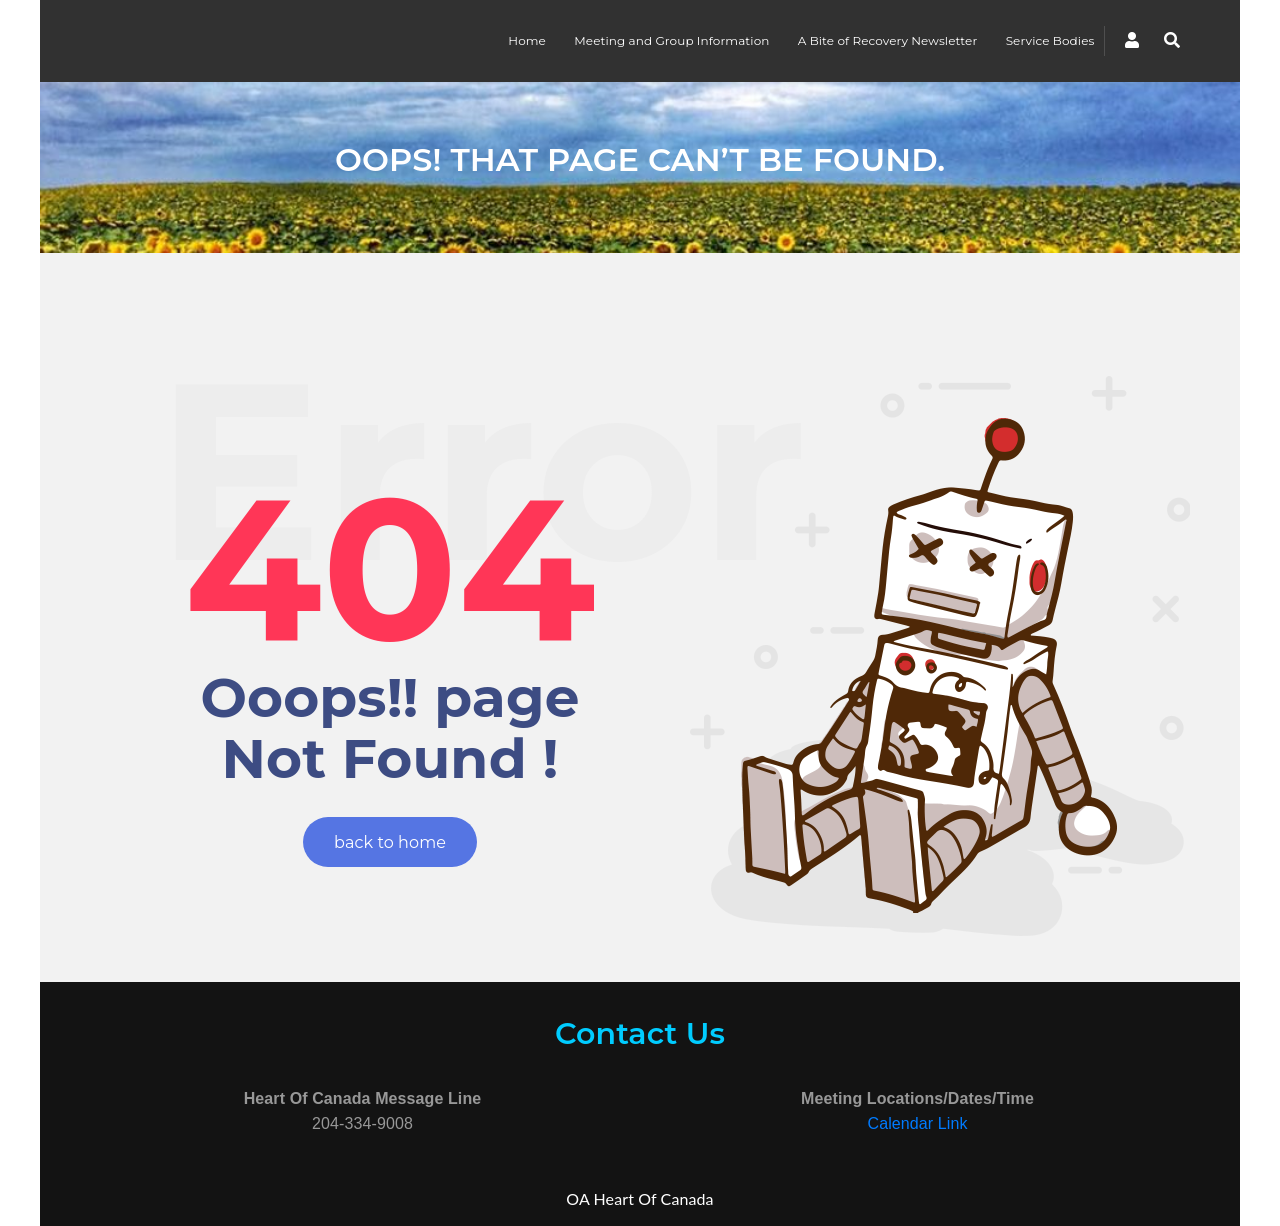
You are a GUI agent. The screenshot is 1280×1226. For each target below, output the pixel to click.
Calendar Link (917, 1123)
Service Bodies (1050, 40)
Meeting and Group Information (671, 40)
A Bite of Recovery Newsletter (888, 40)
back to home (390, 842)
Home (527, 40)
